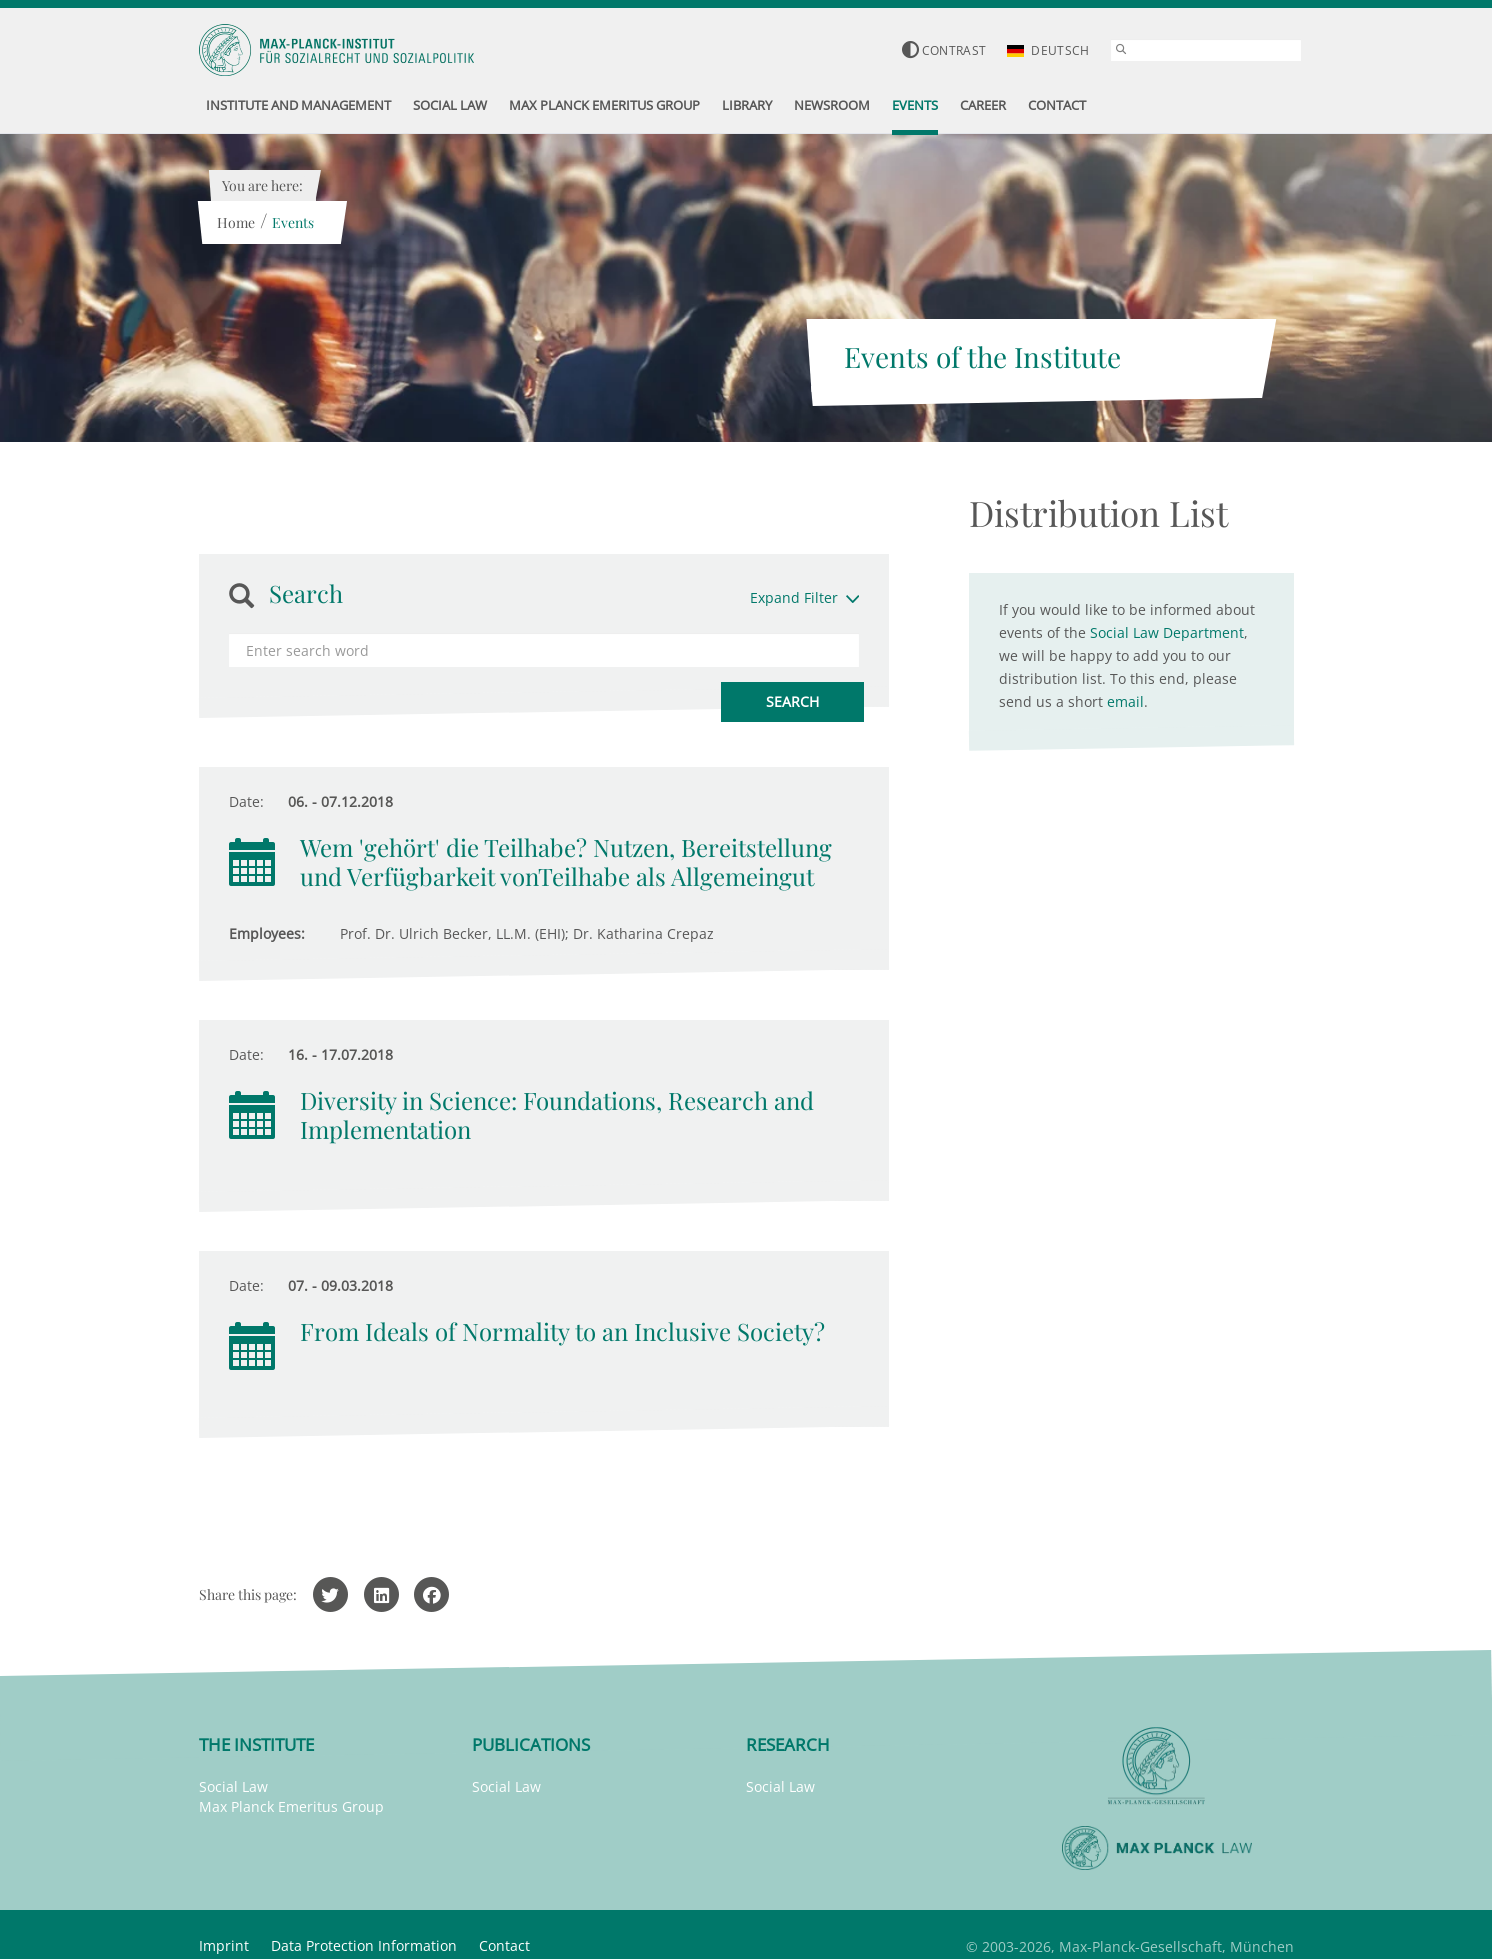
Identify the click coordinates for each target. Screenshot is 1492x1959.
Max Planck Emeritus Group (291, 1806)
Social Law (233, 1786)
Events (293, 222)
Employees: (267, 933)
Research (788, 1744)
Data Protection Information (364, 1945)
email (1125, 701)
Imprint (224, 1945)
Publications (531, 1744)
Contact (504, 1945)
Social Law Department (1167, 632)
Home (236, 222)
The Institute (256, 1744)
